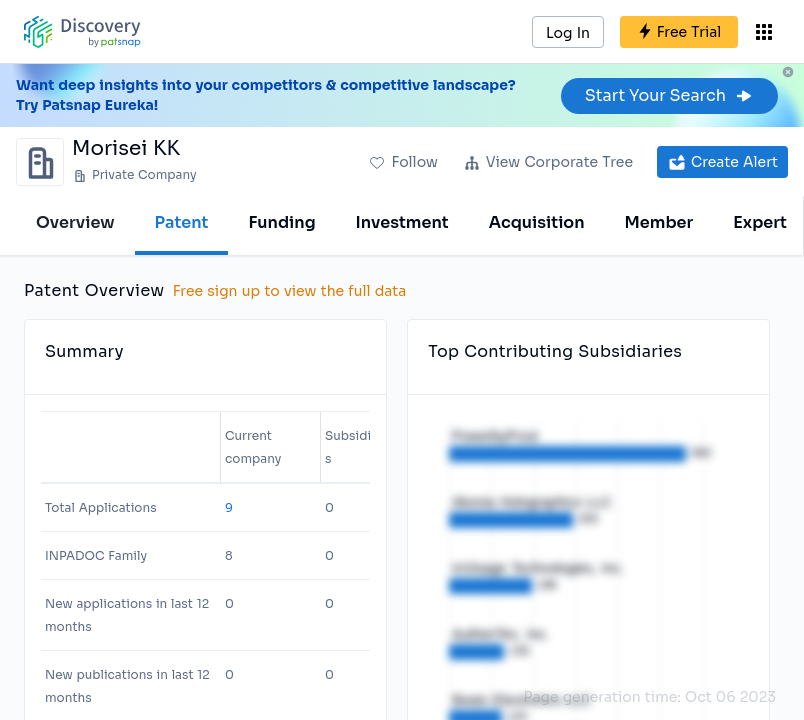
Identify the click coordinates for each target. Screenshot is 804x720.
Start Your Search (669, 95)
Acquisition (537, 222)
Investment (402, 222)
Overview (75, 222)
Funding (281, 222)
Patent (182, 222)
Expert (760, 222)
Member (659, 222)
